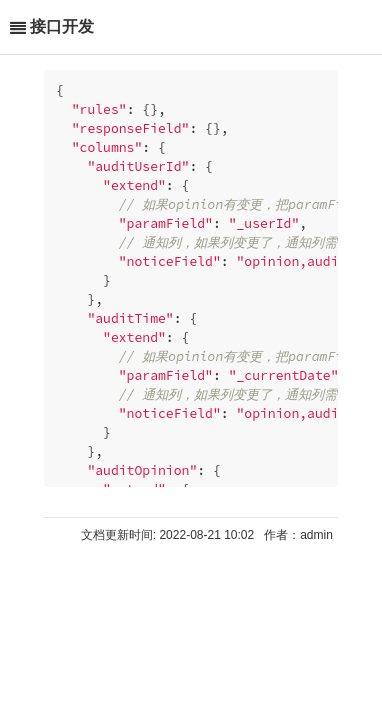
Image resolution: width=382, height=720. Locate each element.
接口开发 (62, 26)
